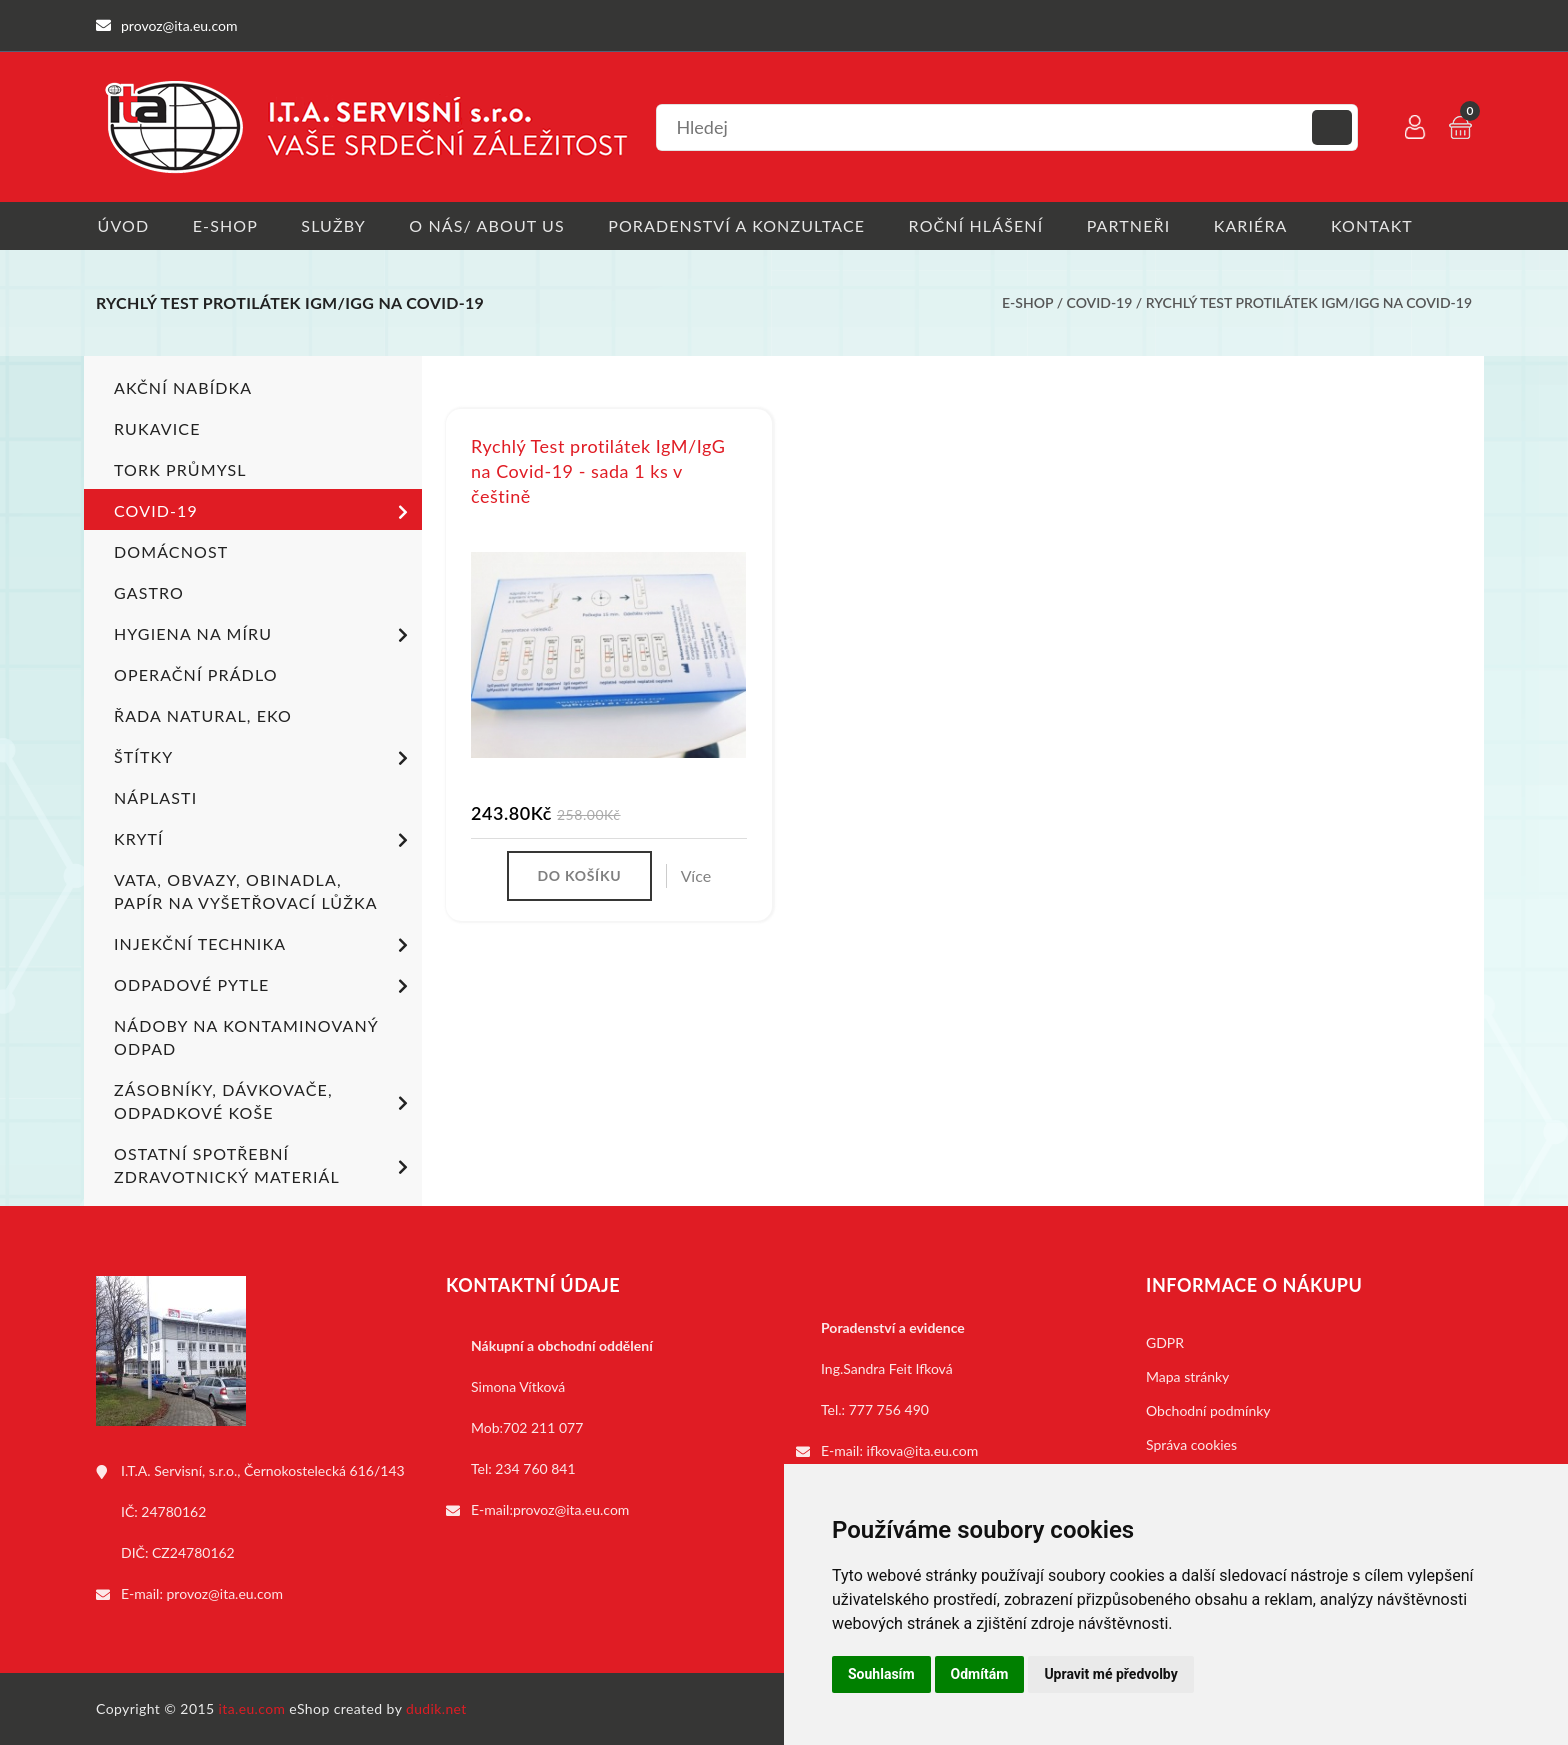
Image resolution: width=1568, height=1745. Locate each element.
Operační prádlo (196, 674)
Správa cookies (1191, 1444)
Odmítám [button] (980, 1674)
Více (696, 876)
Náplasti (155, 797)
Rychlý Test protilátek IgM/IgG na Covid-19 (1309, 303)
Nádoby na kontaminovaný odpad (246, 1037)
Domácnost (171, 551)
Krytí (264, 841)
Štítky (264, 759)
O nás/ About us (491, 225)
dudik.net (437, 1708)
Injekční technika (264, 946)
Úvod (122, 225)
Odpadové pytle (264, 987)
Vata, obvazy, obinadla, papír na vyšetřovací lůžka (246, 891)
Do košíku (579, 876)
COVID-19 (1100, 303)
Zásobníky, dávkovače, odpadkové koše (264, 1101)
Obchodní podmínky (1208, 1410)
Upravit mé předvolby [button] (1110, 1674)
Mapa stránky (1187, 1376)
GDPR (1165, 1342)
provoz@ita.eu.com (225, 1593)
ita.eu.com (252, 1708)
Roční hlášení (982, 225)
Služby (335, 225)
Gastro (149, 592)
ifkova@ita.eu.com (923, 1450)
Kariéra (1260, 225)
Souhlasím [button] (881, 1674)
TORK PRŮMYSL (180, 469)
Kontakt (1383, 225)
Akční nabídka (183, 387)
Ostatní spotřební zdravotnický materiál (264, 1165)
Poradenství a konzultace (741, 225)
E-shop (225, 225)
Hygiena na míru (264, 636)
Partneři (1137, 225)
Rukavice (157, 428)
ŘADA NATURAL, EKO (203, 715)
